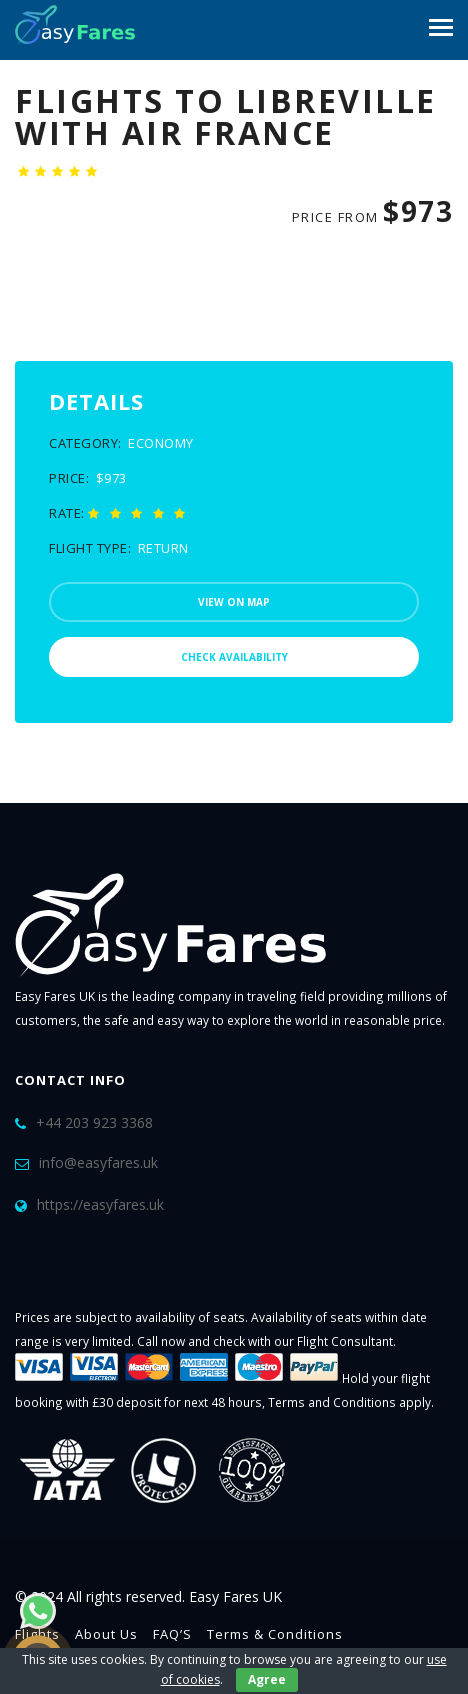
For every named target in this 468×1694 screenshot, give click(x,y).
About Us (106, 1634)
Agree (267, 1679)
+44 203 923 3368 (94, 1122)
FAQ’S (172, 1634)
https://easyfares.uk (100, 1204)
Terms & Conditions (275, 1634)
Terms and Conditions (332, 1402)
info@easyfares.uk (98, 1162)
